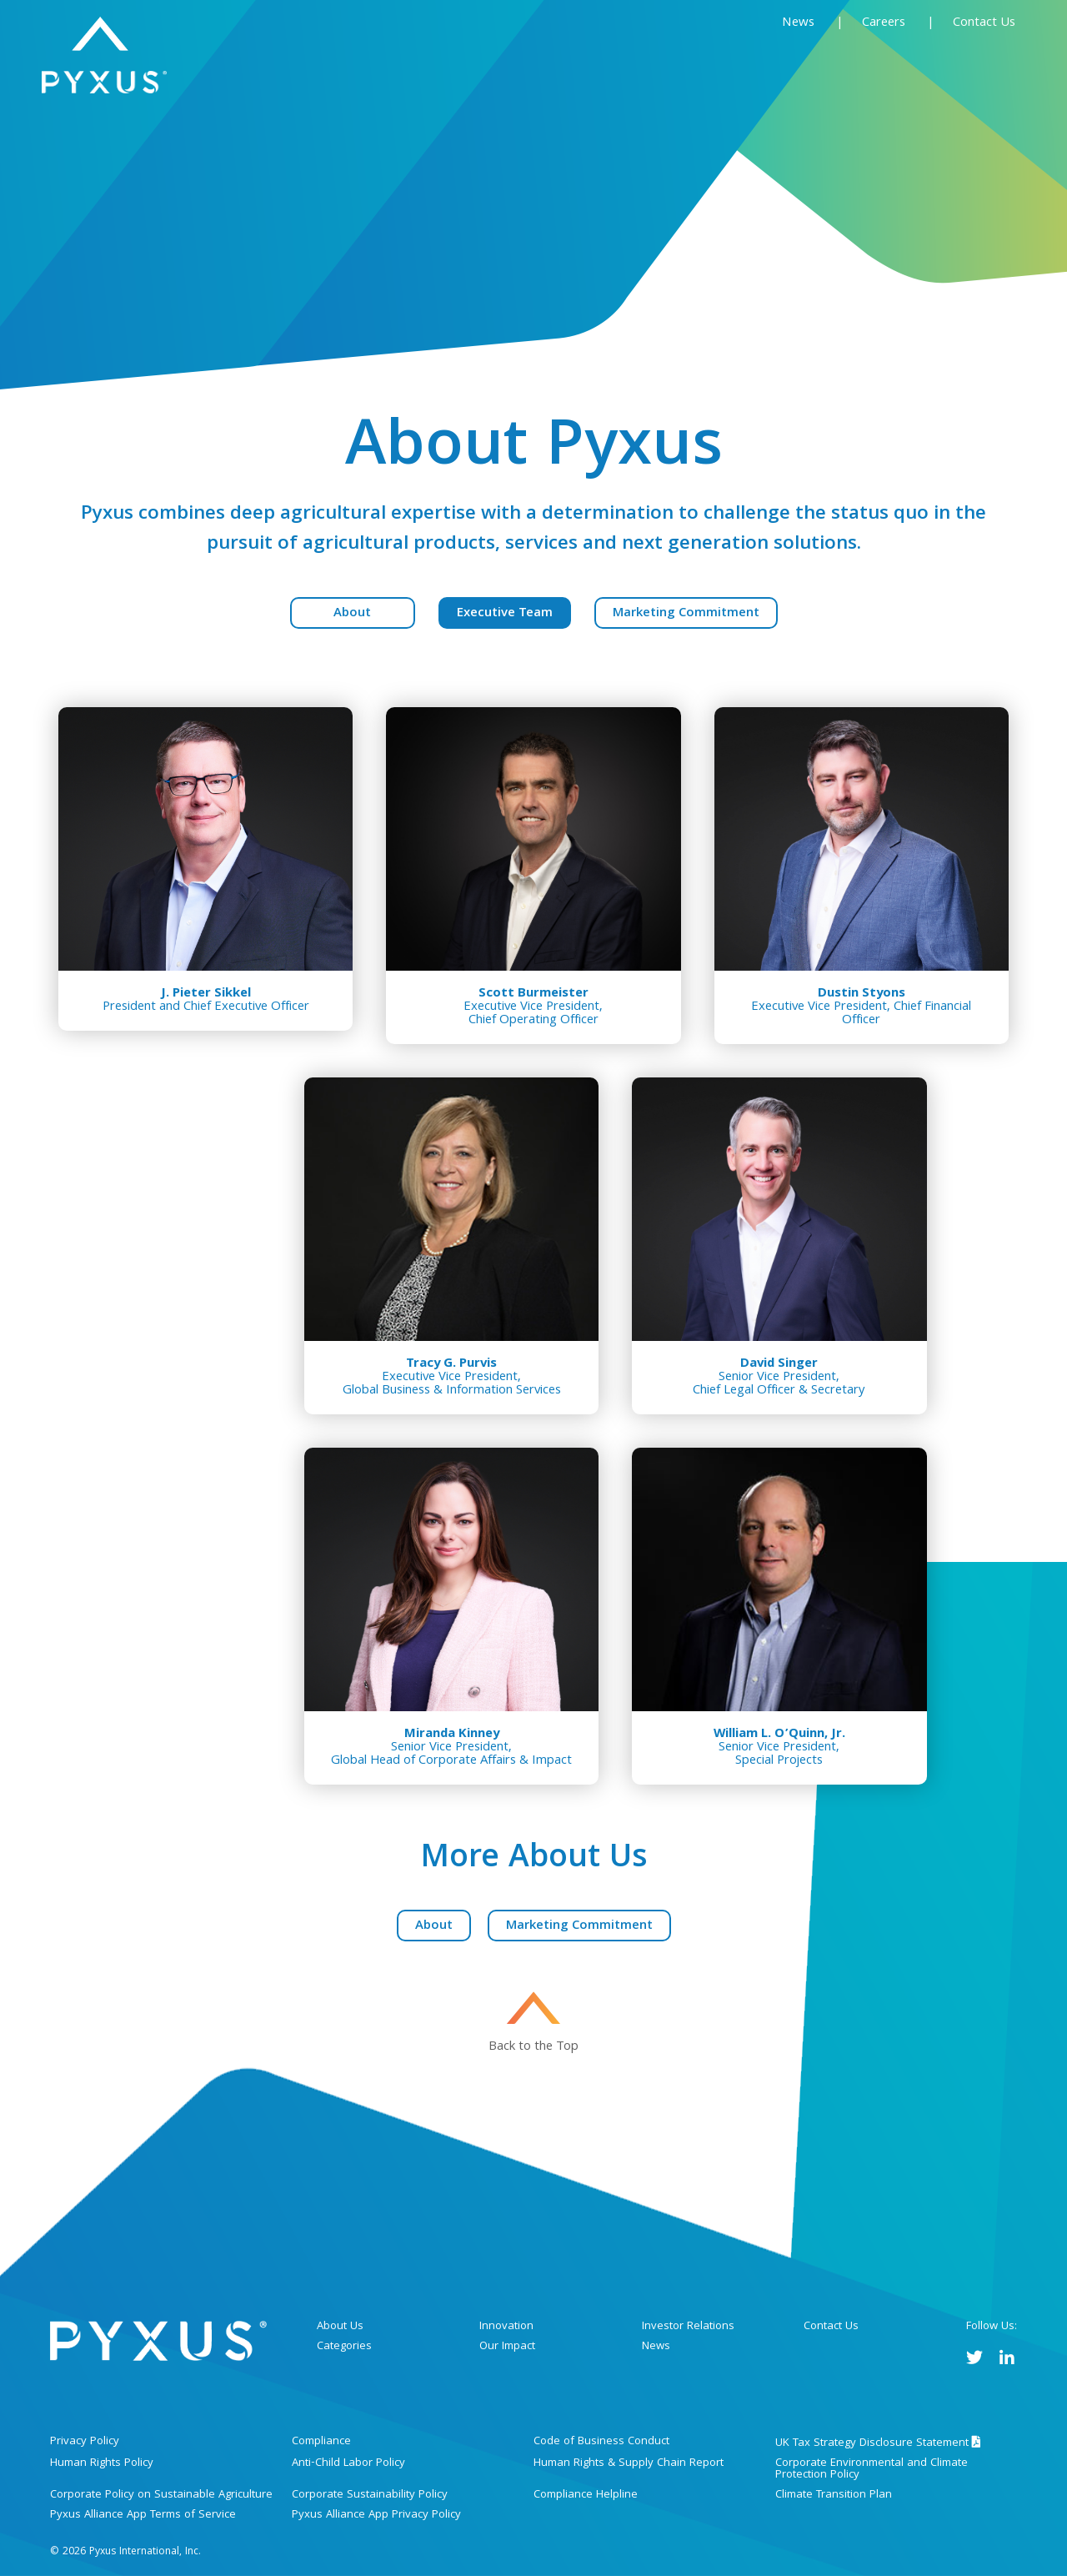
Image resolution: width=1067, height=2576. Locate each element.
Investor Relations (688, 2326)
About (352, 614)
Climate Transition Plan (833, 2495)
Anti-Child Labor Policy (348, 2463)
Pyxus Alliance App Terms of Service (143, 2515)
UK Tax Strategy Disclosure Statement (878, 2443)
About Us (542, 63)
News (798, 23)
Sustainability (857, 63)
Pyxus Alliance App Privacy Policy (376, 2515)
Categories (650, 63)
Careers (885, 23)
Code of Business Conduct (601, 2442)
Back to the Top (533, 2045)
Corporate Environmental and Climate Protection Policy (871, 2469)
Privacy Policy (84, 2442)
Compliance (321, 2442)
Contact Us (984, 23)
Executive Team (505, 614)
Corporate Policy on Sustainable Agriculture (161, 2495)
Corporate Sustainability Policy (370, 2495)
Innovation (749, 63)
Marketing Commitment (686, 614)
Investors (974, 63)
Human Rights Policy (101, 2463)
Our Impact (507, 2346)
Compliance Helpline (586, 2495)
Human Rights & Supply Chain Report (629, 2463)
